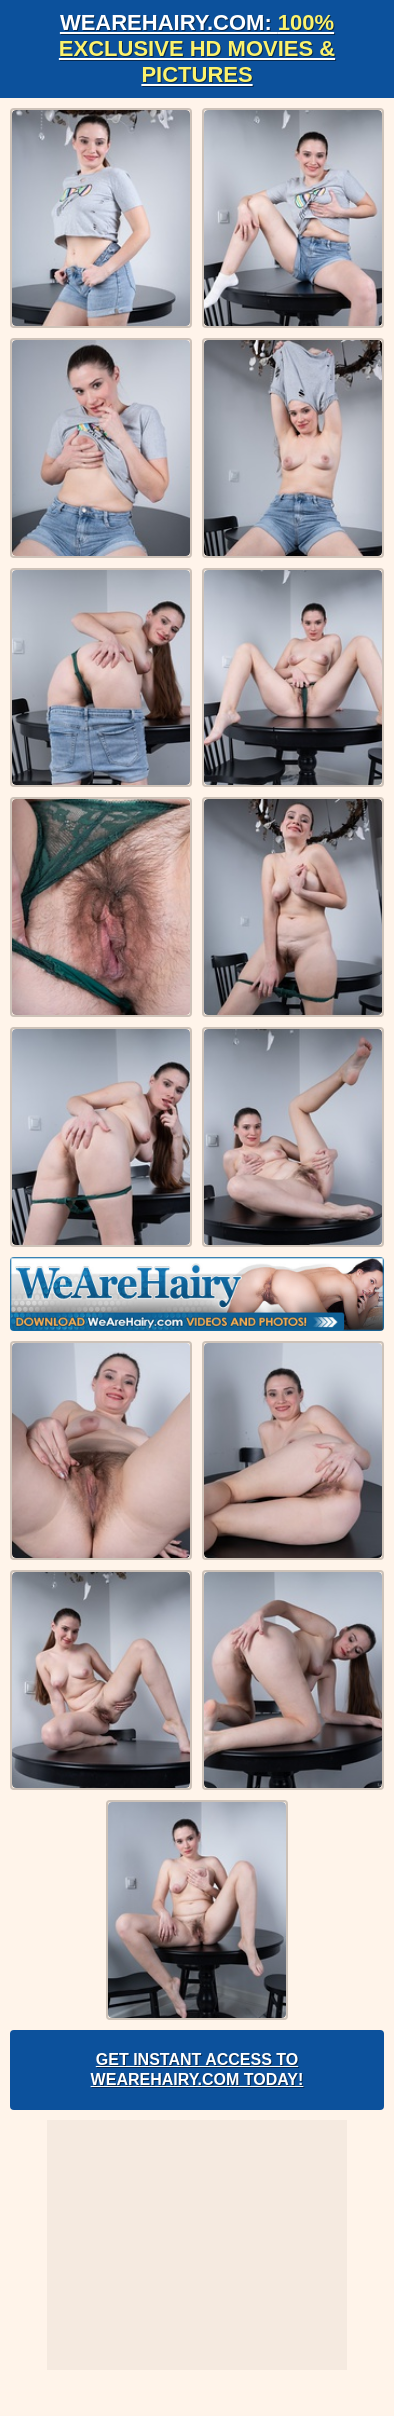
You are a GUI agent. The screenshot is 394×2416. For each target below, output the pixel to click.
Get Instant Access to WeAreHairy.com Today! (197, 2069)
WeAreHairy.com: (197, 48)
